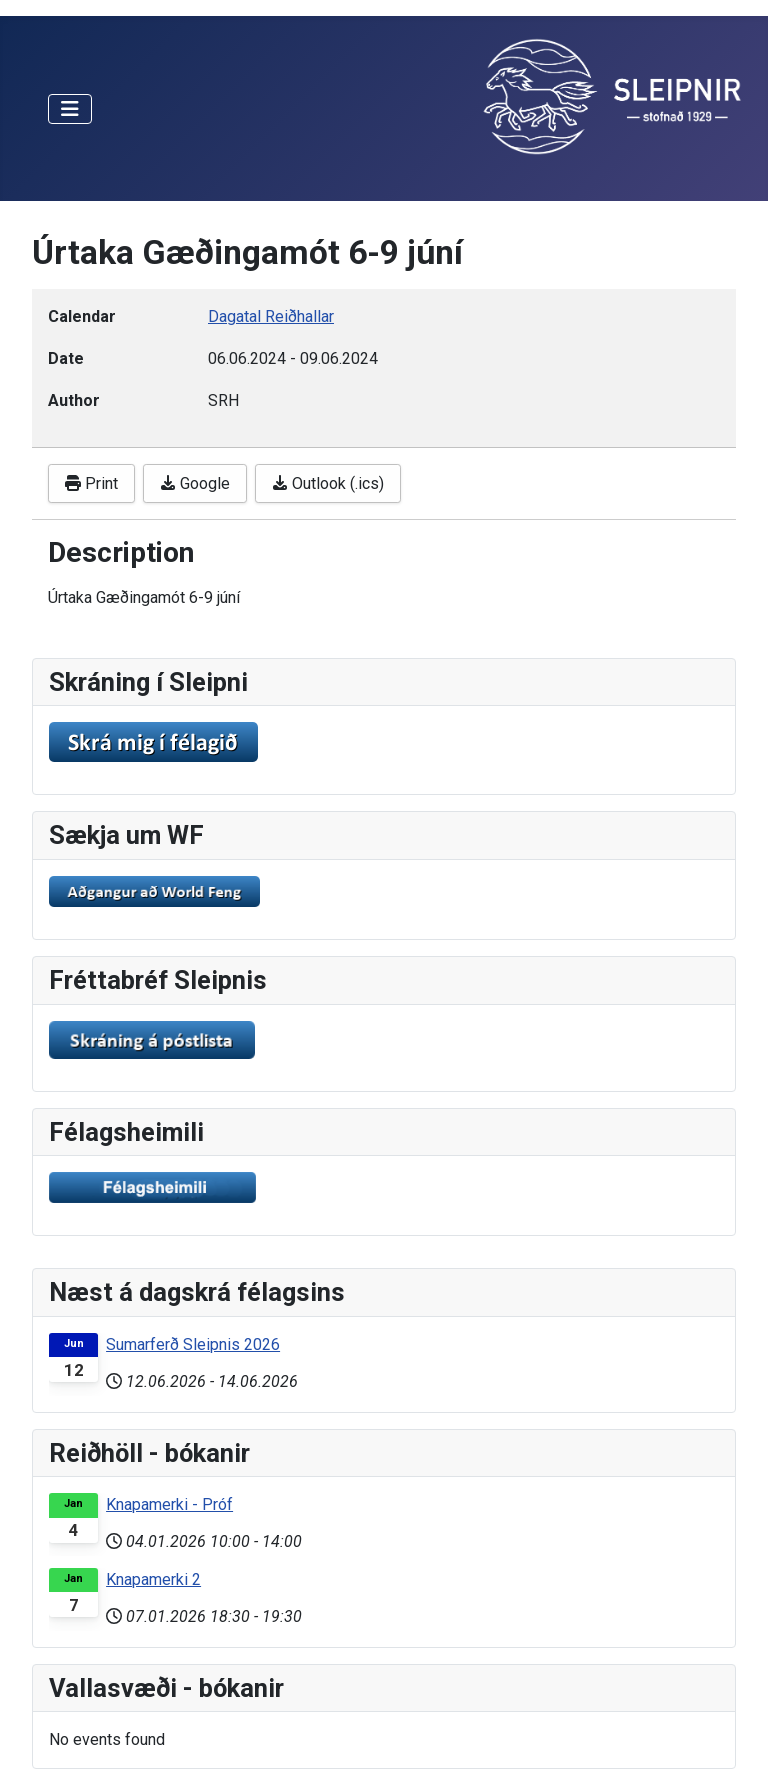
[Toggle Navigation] (70, 109)
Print (91, 483)
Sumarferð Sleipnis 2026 (193, 1344)
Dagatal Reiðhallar (271, 316)
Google (195, 483)
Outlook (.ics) (328, 483)
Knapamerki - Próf (169, 1504)
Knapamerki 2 (153, 1579)
